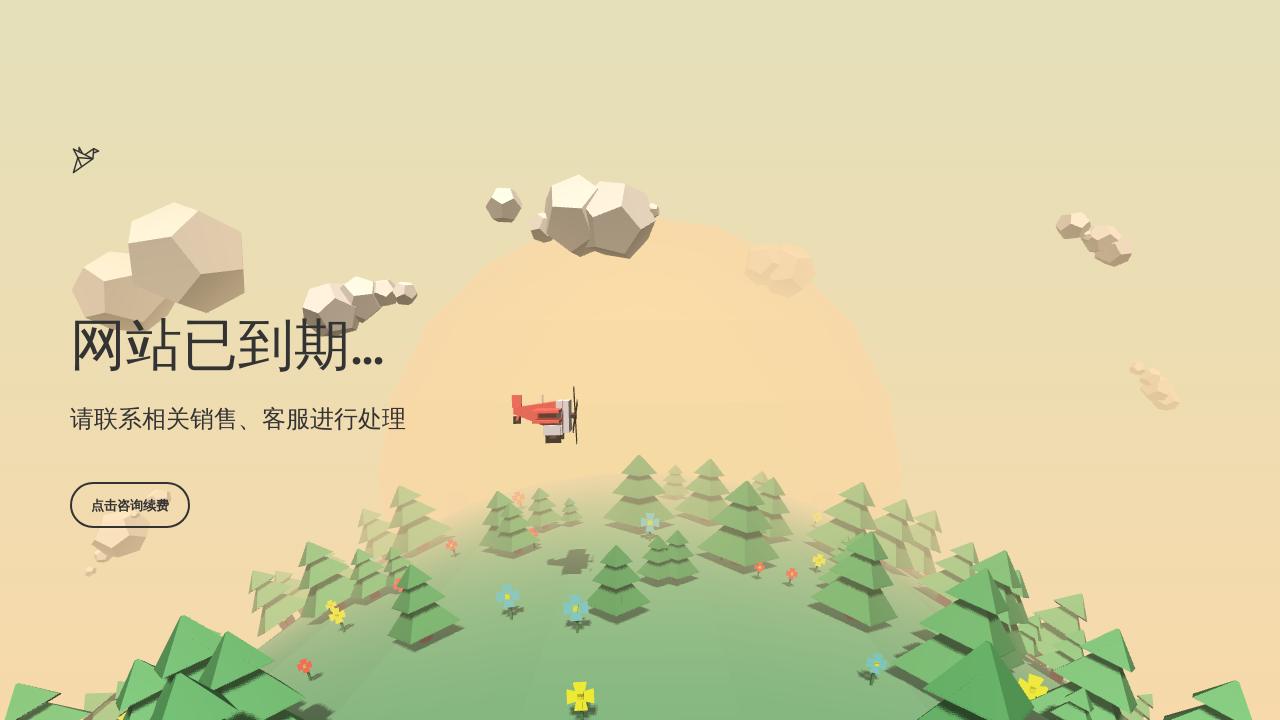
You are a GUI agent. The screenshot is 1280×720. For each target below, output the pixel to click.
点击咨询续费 (130, 505)
